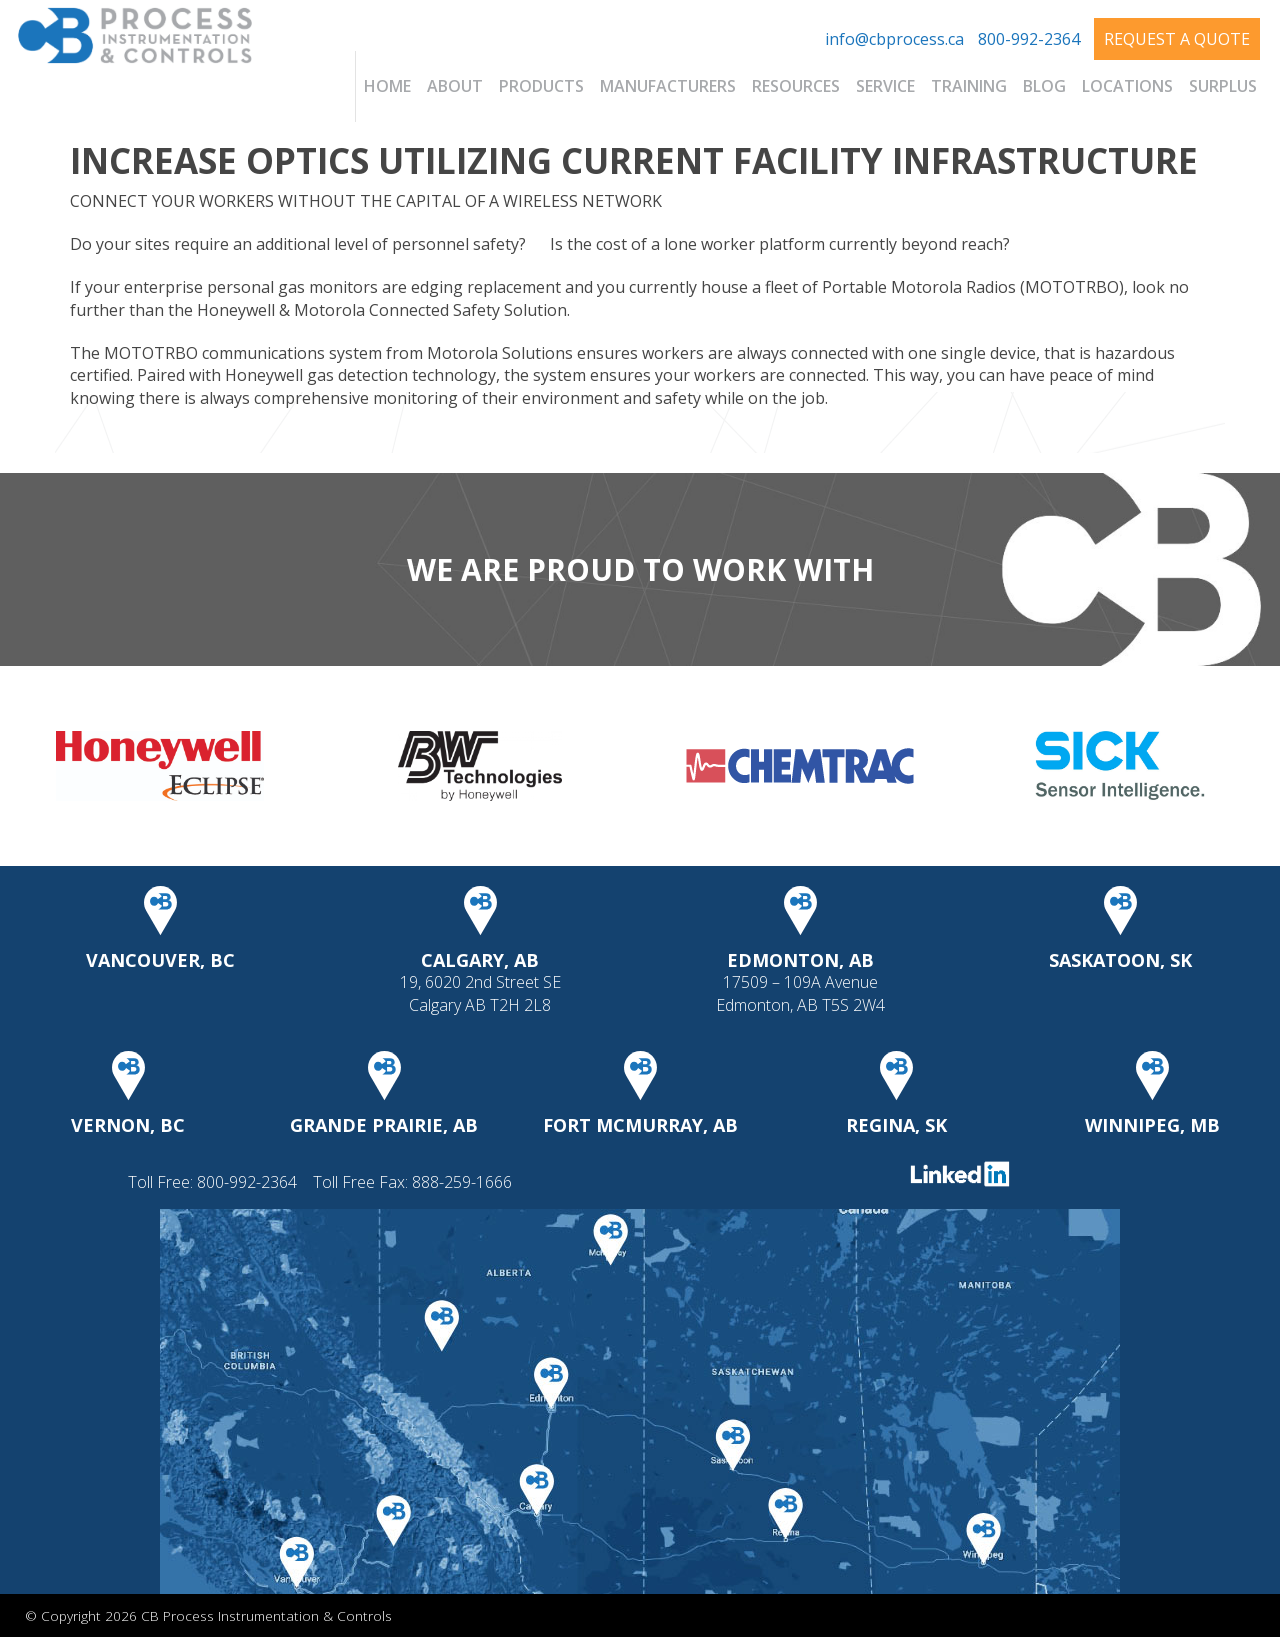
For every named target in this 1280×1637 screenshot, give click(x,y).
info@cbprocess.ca (894, 39)
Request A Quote (1177, 39)
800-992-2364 (1029, 39)
